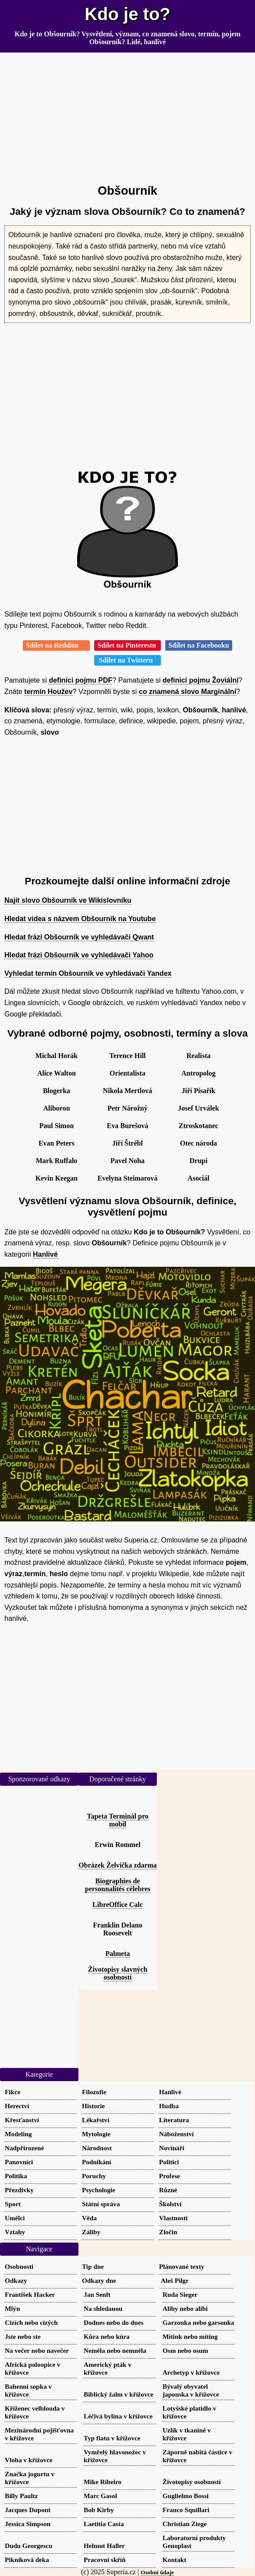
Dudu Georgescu (28, 2545)
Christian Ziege (185, 2523)
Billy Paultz (21, 2495)
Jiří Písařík (199, 1090)
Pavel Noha (127, 1160)
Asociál (198, 1178)
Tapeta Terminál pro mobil (117, 1820)
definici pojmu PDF (80, 680)
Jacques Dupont (27, 2509)
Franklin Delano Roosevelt (117, 1929)
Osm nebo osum (185, 2350)
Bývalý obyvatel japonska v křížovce (191, 2390)
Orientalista (127, 1073)
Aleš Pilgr (175, 2280)
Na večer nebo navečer (37, 2350)
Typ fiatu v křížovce (112, 2438)
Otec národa (198, 1143)
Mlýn (12, 2308)
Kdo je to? (127, 14)
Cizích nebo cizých (31, 2322)
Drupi (199, 1160)
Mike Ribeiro (102, 2481)
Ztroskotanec (198, 1125)
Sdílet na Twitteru (128, 660)
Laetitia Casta (104, 2523)
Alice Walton (56, 1073)
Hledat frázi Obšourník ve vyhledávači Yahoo (78, 955)
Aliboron (56, 1108)
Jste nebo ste (23, 2336)
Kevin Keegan (56, 1178)
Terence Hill (127, 1055)
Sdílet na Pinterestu (127, 645)
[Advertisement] (127, 114)
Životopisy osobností (192, 2481)
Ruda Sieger (180, 2294)
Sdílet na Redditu (56, 645)
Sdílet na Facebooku (198, 645)
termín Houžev (48, 691)
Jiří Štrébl (127, 1143)
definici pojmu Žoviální (200, 680)
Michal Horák (56, 1055)
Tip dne (93, 2266)
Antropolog (198, 1073)
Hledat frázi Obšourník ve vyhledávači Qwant (79, 937)
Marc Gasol (100, 2495)
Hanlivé (45, 1254)
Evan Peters (56, 1143)
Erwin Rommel (117, 1844)
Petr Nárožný (127, 1108)
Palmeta (118, 1953)
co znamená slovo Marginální (187, 691)
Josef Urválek (198, 1108)
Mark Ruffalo (57, 1160)
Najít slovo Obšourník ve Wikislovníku (67, 900)
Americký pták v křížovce (107, 2368)
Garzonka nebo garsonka (198, 2322)
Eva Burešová (127, 1125)
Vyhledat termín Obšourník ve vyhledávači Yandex (88, 973)
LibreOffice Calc (117, 1904)
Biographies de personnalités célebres (117, 1885)
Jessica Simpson (27, 2523)
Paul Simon (56, 1125)
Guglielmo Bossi (186, 2495)
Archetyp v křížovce (191, 2372)
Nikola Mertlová (127, 1090)
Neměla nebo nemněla (115, 2350)
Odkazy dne (99, 2280)
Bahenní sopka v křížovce (28, 2390)
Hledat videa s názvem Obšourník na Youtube (80, 918)
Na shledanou (103, 2308)
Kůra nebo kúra (107, 2336)
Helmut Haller (104, 2545)
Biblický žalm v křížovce (118, 2394)
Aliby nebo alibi (185, 2308)
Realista (198, 1055)
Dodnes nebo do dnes (113, 2322)
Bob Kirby (99, 2509)
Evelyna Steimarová (127, 1178)
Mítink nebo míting (190, 2336)
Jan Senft (97, 2294)
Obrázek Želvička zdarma (117, 1865)
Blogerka (56, 1090)
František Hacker (30, 2294)
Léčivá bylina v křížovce (118, 2416)
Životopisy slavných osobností (118, 1973)
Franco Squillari (186, 2509)
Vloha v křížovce (29, 2460)
